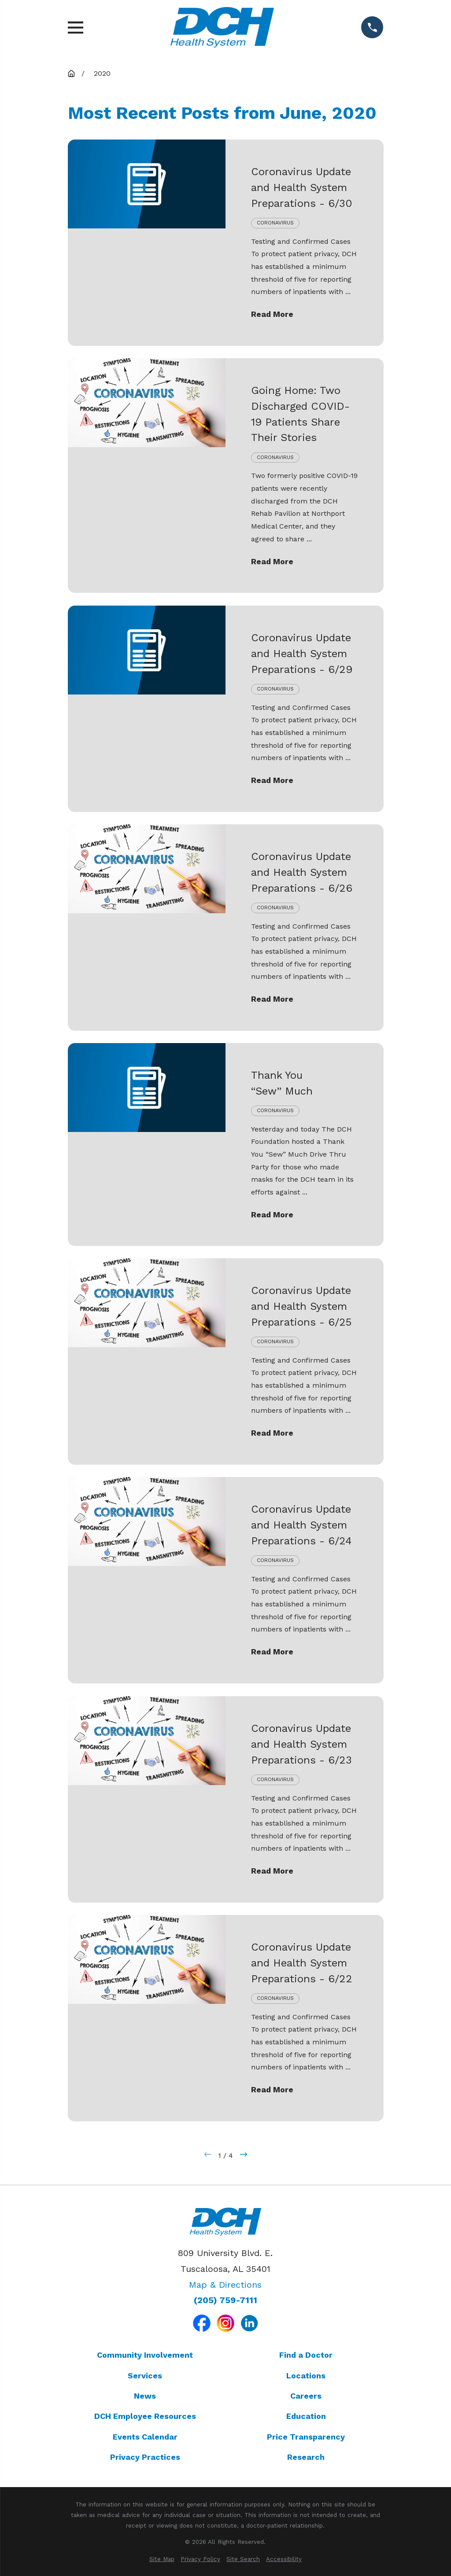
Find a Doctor (306, 2354)
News (145, 2395)
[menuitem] (161, 2559)
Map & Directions (225, 2284)
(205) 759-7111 (225, 2300)
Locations (305, 2375)
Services (145, 2375)
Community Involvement (145, 2354)
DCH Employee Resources (145, 2416)
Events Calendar (145, 2436)
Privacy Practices (145, 2457)
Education (306, 2416)
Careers (306, 2395)
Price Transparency (306, 2436)
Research (306, 2457)
